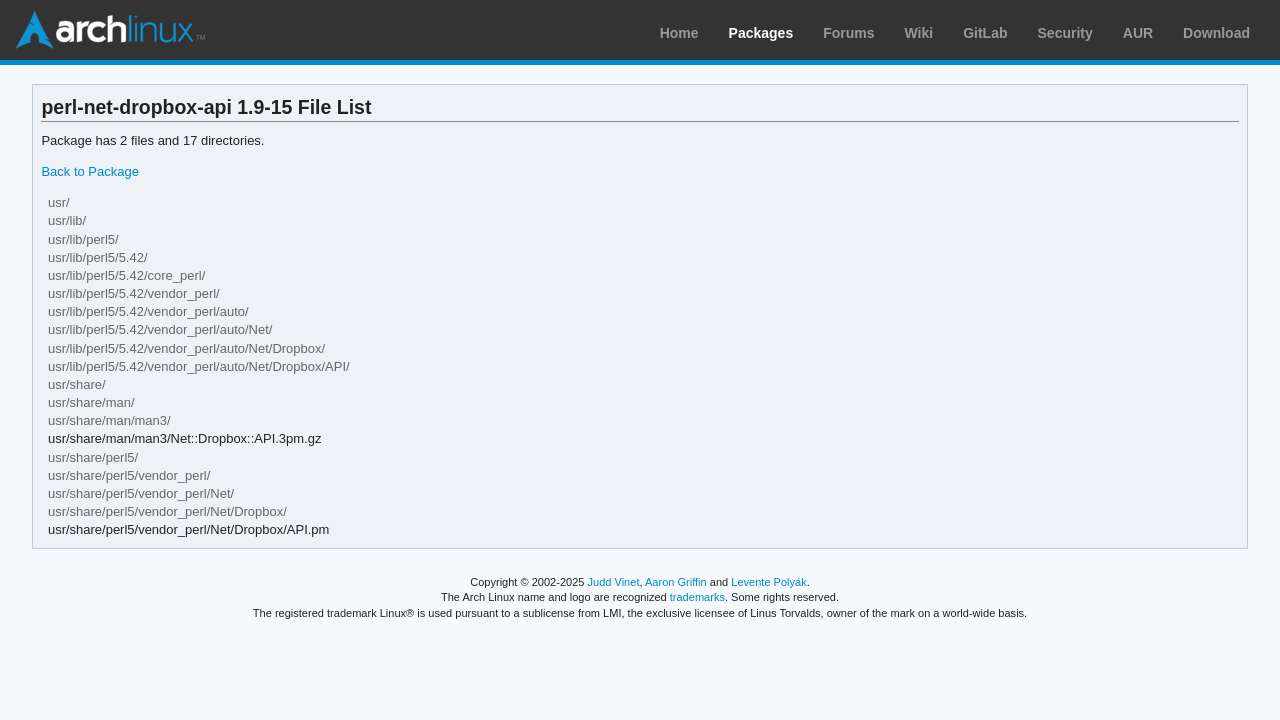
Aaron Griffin (676, 582)
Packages (761, 33)
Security (1065, 33)
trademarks (697, 597)
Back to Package (89, 171)
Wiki (919, 33)
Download (1216, 33)
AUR (1138, 33)
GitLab (985, 33)
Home (679, 33)
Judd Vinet (614, 582)
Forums (848, 33)
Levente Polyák (768, 582)
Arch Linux (110, 30)
